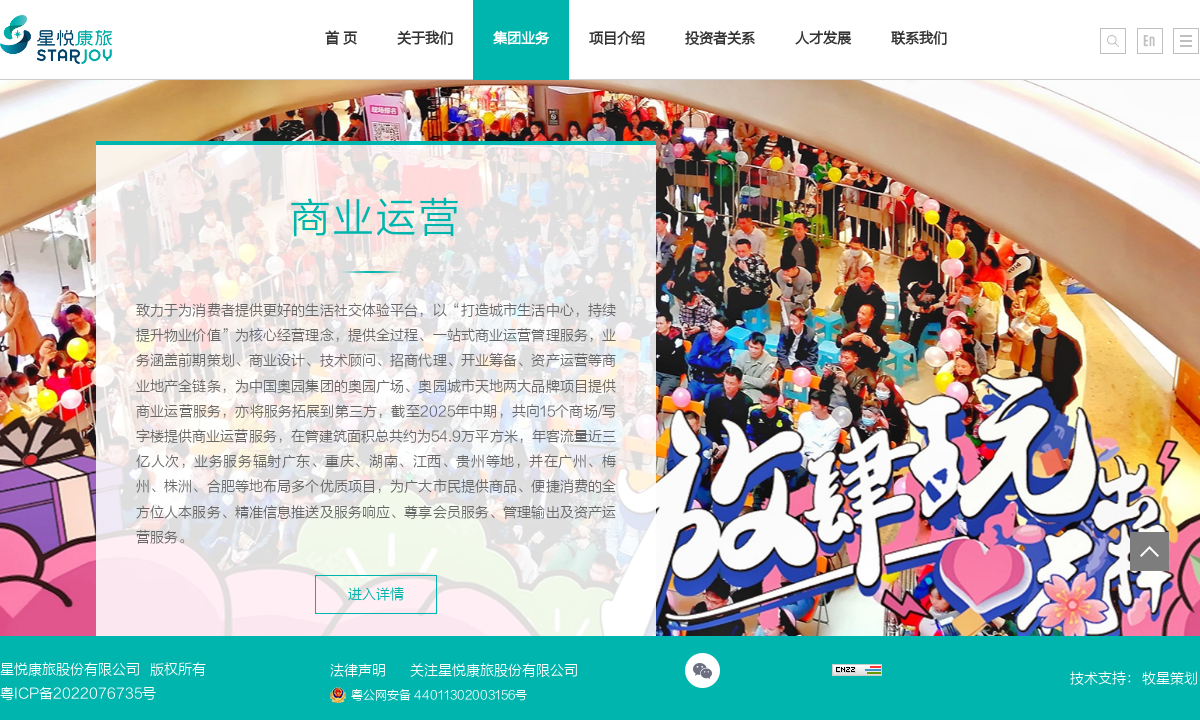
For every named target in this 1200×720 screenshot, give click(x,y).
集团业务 (521, 38)
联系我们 (919, 38)
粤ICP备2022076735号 (78, 693)
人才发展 (823, 38)
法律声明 (358, 670)
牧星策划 (1170, 678)
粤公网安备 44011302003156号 (428, 695)
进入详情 (376, 594)
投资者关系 (720, 38)
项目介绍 (617, 38)
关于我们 (425, 38)
